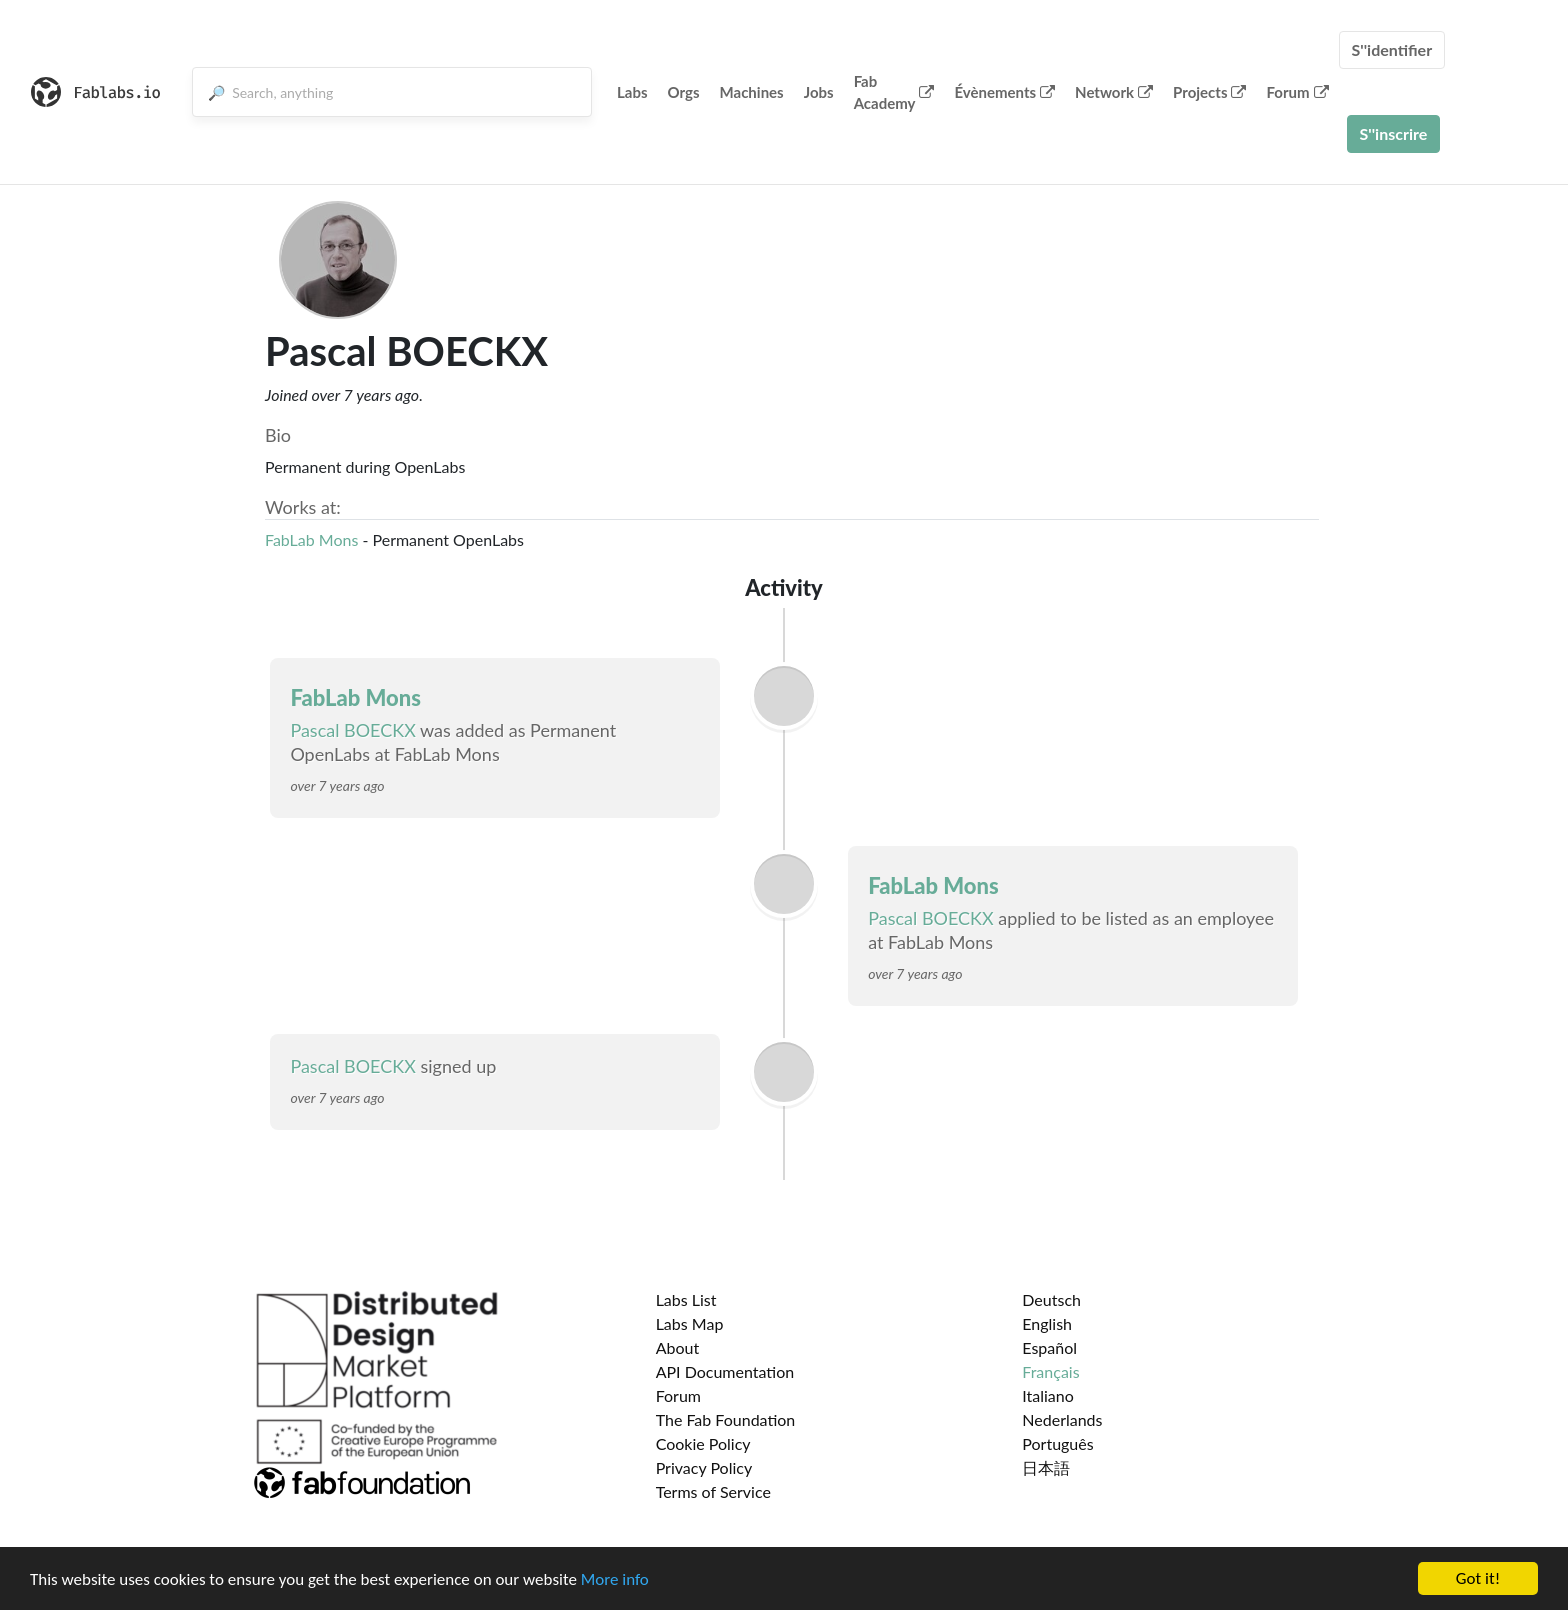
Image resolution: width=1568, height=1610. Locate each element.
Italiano (1048, 1395)
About (678, 1347)
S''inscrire (1394, 133)
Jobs (819, 92)
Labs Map (690, 1323)
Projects (1209, 92)
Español (1049, 1347)
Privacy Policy (704, 1467)
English (1047, 1323)
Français (1050, 1371)
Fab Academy (894, 92)
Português (1057, 1443)
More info (615, 1579)
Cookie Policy (703, 1443)
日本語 (1046, 1467)
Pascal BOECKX (352, 730)
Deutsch (1051, 1299)
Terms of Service (713, 1491)
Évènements (1004, 92)
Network (1114, 92)
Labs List (686, 1299)
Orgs (684, 92)
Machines (752, 92)
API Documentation (725, 1371)
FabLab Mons (311, 539)
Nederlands (1062, 1419)
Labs (632, 92)
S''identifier (1392, 49)
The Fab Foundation (726, 1419)
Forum (1297, 92)
